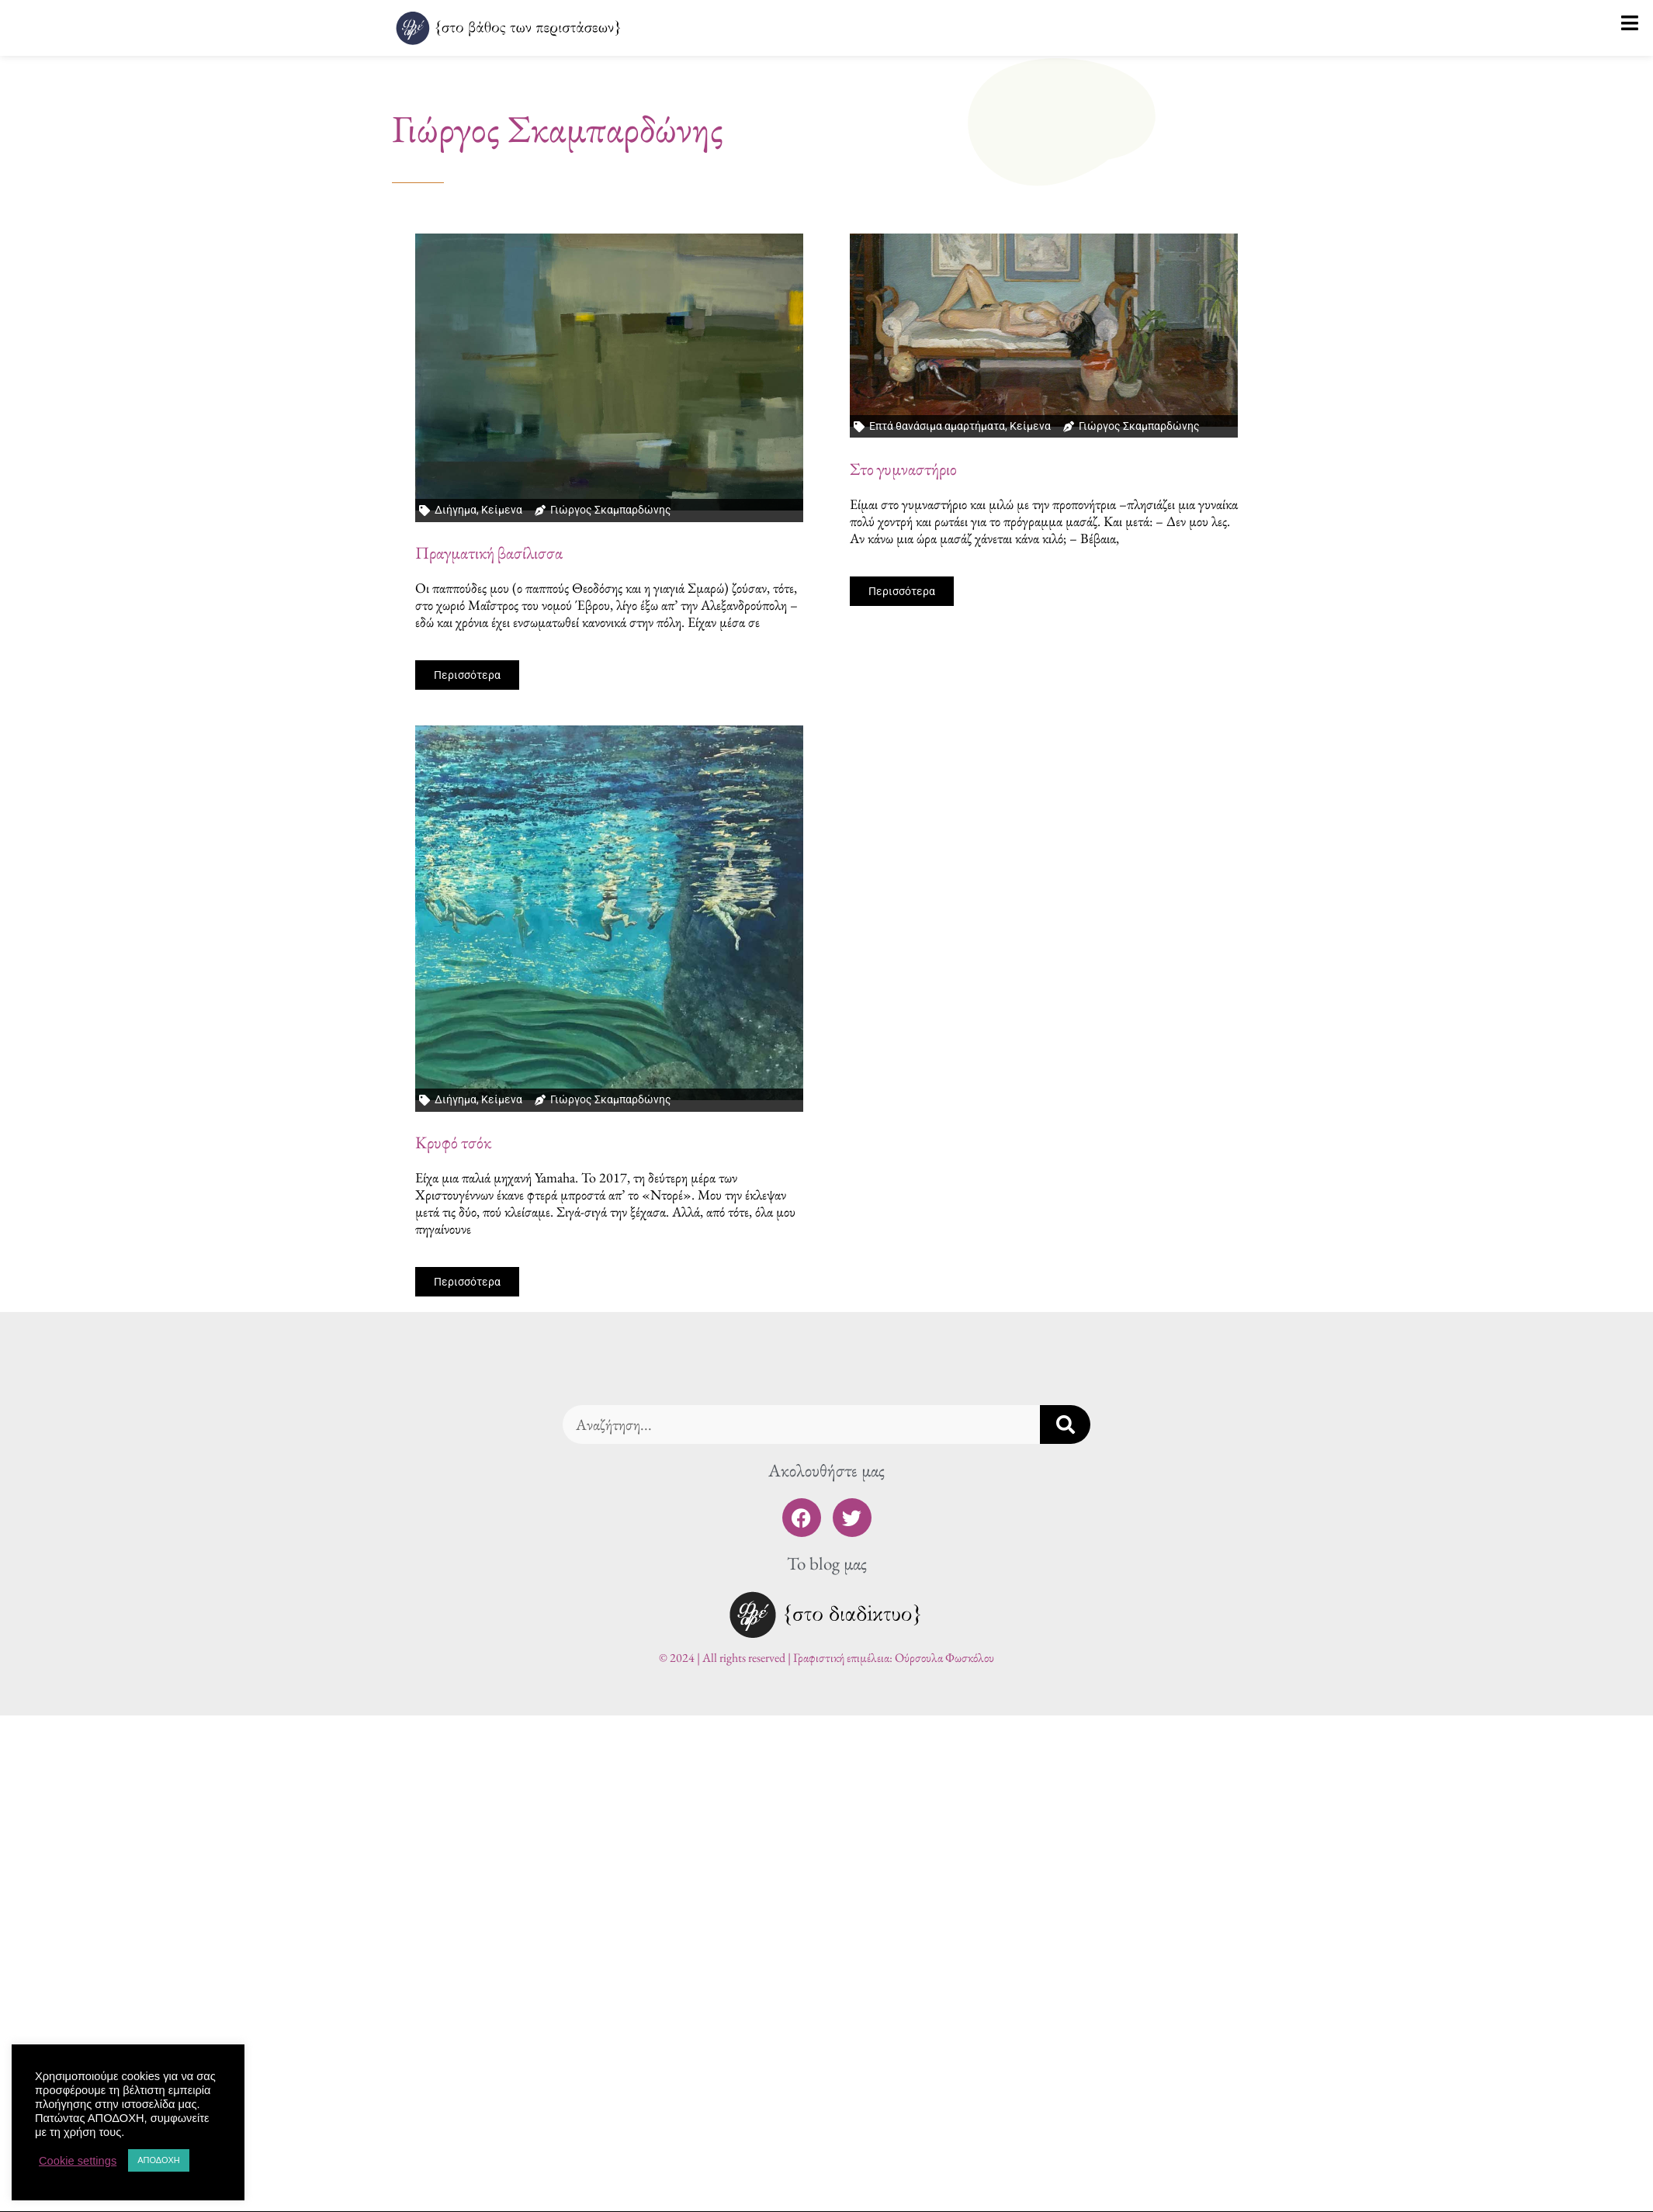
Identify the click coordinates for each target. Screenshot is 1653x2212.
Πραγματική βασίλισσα (489, 553)
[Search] (1065, 1424)
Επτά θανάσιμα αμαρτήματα (937, 426)
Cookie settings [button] (77, 2161)
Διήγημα (455, 510)
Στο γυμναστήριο (903, 469)
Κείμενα (501, 510)
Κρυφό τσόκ (453, 1142)
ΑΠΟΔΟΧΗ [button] (158, 2160)
